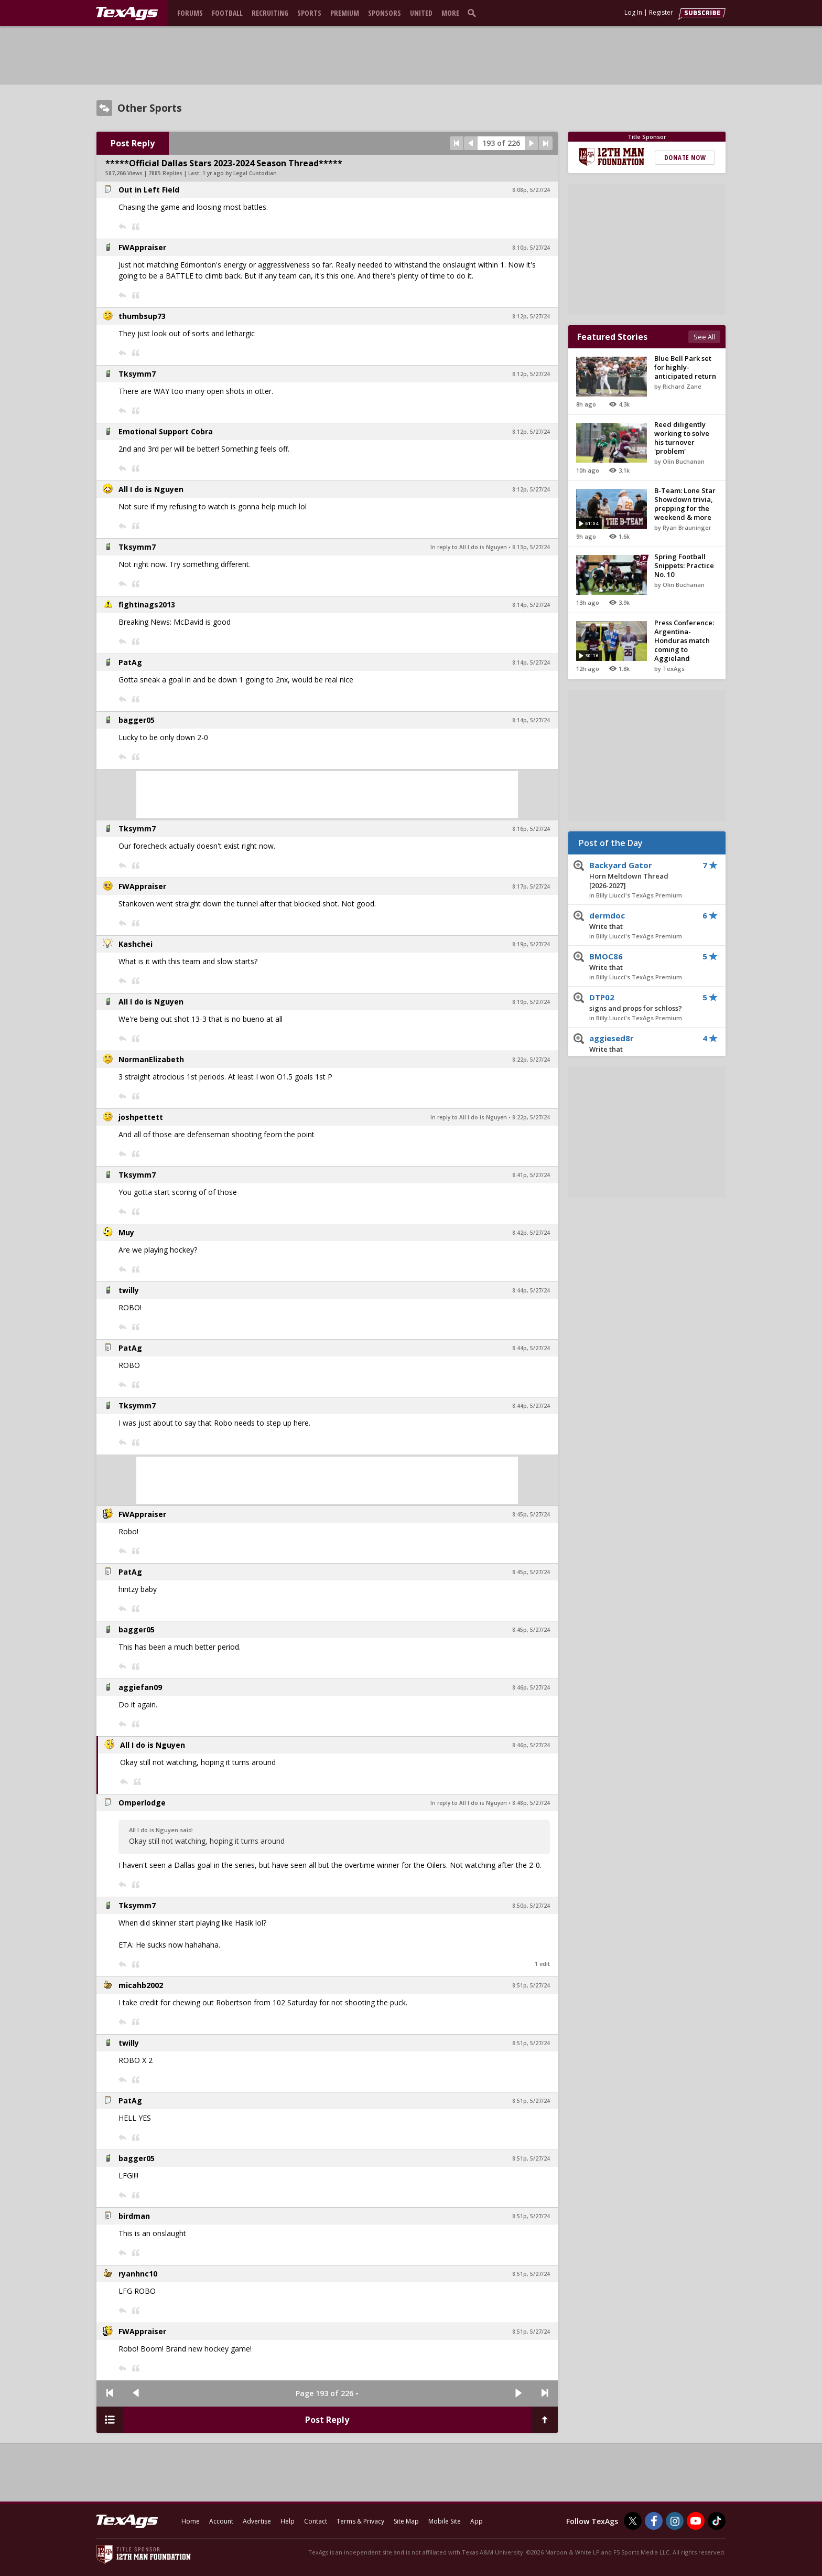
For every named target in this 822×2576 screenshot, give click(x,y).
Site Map (406, 2521)
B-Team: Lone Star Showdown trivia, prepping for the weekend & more (685, 504)
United (421, 13)
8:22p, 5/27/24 (531, 1059)
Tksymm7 (137, 374)
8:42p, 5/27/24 (531, 1232)
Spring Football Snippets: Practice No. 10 (684, 565)
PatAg (130, 662)
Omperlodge (142, 1803)
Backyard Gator (639, 875)
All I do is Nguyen (150, 489)
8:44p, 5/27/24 (531, 1290)
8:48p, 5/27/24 (531, 1803)
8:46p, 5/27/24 (531, 1687)
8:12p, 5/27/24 (531, 316)
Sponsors (384, 13)
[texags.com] (127, 13)
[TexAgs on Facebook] (654, 2521)
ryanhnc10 (137, 2274)
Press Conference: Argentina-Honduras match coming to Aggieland (684, 640)
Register (661, 12)
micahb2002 (140, 1985)
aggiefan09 (140, 1687)
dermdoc (639, 921)
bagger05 (136, 720)
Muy (126, 1232)
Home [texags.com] (190, 2521)
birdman (134, 2216)
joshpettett (140, 1117)
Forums (190, 13)
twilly (128, 1290)
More (450, 13)
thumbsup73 (142, 316)
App (476, 2521)
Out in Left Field (148, 190)
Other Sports (149, 108)
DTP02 (639, 1003)
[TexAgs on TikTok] (717, 2521)
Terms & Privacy (360, 2521)
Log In (633, 12)
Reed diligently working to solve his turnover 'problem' (681, 438)
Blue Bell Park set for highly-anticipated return (685, 367)
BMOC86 (639, 962)
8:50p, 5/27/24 (531, 1905)
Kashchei (135, 944)
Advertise (257, 2521)
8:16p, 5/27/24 (531, 828)
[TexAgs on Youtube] (696, 2521)
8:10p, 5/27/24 (531, 247)
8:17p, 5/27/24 (531, 886)
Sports (309, 13)
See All (704, 336)
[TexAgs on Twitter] (633, 2521)
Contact (315, 2521)
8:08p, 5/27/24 (531, 190)
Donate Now (685, 157)
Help (287, 2521)
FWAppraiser (142, 247)
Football (227, 13)
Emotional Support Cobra (165, 431)
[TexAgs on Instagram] (675, 2521)
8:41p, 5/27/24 (531, 1175)
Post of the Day (611, 843)
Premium (344, 13)
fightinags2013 (146, 605)
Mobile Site (444, 2521)
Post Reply (133, 143)
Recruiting (270, 13)
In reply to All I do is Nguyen (468, 547)
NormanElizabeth (151, 1059)
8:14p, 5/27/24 (531, 604)
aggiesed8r (639, 1044)
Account (221, 2521)
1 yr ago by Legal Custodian (239, 173)
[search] (474, 12)
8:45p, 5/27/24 (531, 1514)
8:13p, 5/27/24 (531, 547)
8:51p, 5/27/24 (531, 1985)
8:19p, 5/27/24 (531, 944)
